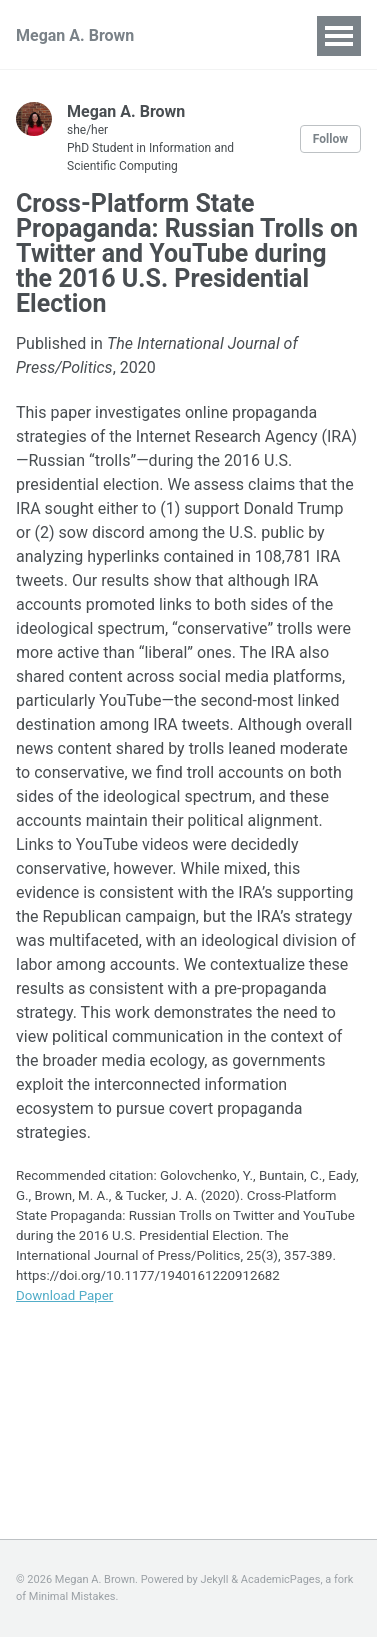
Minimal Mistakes (72, 1596)
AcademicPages (281, 1579)
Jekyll (214, 1579)
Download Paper (64, 1295)
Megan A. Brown (75, 35)
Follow (330, 139)
